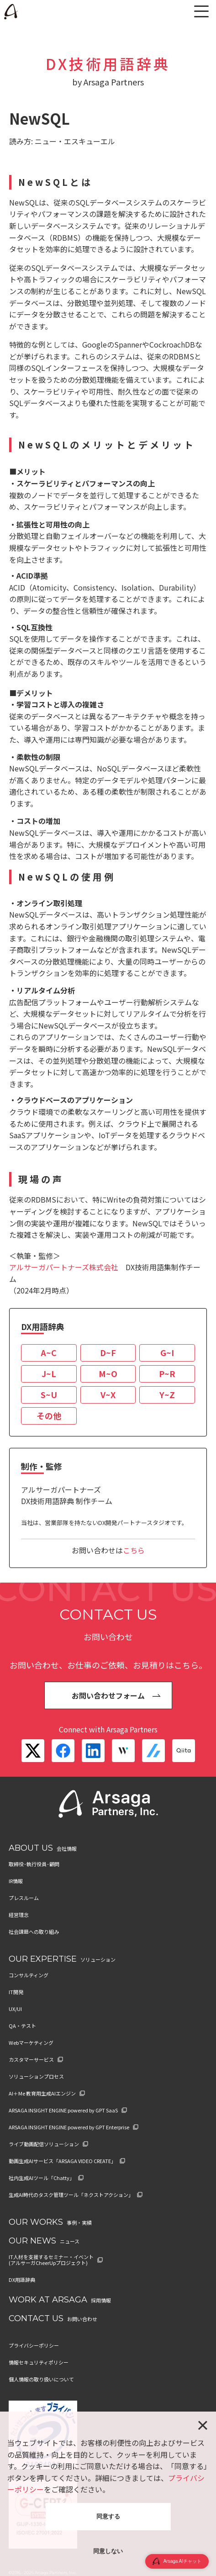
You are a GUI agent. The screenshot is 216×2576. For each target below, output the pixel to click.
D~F (108, 1352)
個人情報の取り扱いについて (41, 2379)
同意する (108, 2516)
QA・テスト (22, 2026)
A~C (49, 1352)
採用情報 (101, 2300)
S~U (49, 1394)
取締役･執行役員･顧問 (34, 1864)
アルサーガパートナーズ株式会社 (63, 1267)
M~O (108, 1373)
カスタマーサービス (31, 2060)
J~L (49, 1373)
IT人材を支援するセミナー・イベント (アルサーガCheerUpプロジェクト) (51, 2260)
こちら (134, 1550)
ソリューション (98, 1959)
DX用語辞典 (22, 2280)
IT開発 (16, 1992)
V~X (108, 1394)
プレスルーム (24, 1898)
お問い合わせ (82, 2319)
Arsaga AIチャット (177, 2561)
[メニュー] (201, 11)
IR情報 (16, 1881)
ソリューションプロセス (36, 2077)
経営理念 (19, 1915)
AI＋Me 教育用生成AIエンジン (42, 2093)
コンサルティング (28, 1975)
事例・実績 (79, 2222)
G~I (167, 1352)
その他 (49, 1415)
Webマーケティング (31, 2043)
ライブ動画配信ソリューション (44, 2144)
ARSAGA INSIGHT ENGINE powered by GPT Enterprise (69, 2127)
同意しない (108, 2551)
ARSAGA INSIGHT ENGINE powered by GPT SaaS (63, 2110)
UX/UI (15, 2009)
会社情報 (67, 1848)
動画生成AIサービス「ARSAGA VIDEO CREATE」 (62, 2161)
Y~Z (167, 1394)
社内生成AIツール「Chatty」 (41, 2178)
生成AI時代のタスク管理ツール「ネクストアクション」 (71, 2195)
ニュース (69, 2241)
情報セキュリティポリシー (38, 2362)
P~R (167, 1373)
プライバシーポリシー (34, 2346)
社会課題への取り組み (34, 1932)
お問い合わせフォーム (108, 1695)
